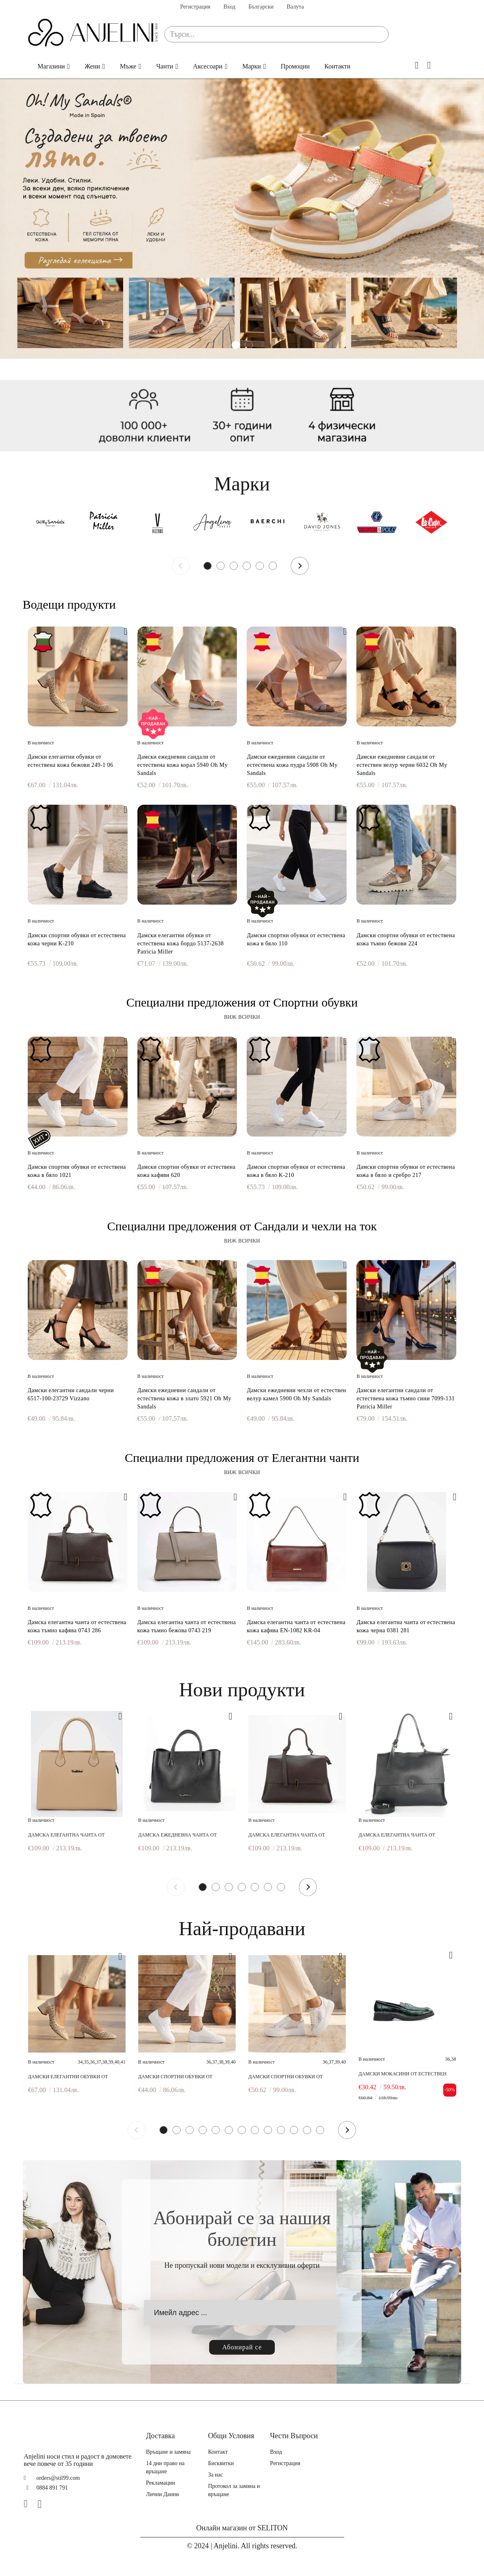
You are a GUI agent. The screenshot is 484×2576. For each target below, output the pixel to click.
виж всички (242, 1016)
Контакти (338, 66)
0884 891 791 (52, 2488)
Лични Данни (162, 2494)
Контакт (218, 2452)
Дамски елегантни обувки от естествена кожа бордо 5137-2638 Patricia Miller (180, 943)
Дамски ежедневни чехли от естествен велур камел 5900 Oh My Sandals (296, 1394)
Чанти (164, 66)
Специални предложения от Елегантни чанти (242, 1457)
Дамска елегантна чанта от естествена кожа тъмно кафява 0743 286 (77, 1626)
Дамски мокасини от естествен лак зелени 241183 (402, 2074)
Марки (251, 66)
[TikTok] (56, 2504)
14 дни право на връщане (165, 2467)
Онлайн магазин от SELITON (242, 2528)
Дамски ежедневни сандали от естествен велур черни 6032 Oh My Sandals (401, 765)
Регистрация (195, 7)
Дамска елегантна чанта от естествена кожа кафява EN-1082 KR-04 (296, 1626)
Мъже (128, 66)
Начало (18, 66)
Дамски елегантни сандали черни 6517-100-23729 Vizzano (71, 1394)
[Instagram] (43, 2504)
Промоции (295, 66)
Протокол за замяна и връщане (234, 2490)
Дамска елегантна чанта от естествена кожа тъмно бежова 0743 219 (186, 1626)
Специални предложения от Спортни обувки (242, 1002)
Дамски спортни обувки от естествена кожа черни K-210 (77, 939)
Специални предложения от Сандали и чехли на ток (242, 1226)
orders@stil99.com (58, 2478)
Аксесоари (208, 66)
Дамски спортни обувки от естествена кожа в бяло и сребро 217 (405, 1171)
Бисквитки (221, 2463)
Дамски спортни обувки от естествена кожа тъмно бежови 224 (405, 939)
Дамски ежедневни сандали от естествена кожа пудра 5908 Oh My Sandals (292, 765)
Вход (229, 7)
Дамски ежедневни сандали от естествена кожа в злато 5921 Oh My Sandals (184, 1398)
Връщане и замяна (168, 2452)
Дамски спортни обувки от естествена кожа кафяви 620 (186, 1171)
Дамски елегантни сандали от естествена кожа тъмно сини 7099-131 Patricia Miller (405, 1398)
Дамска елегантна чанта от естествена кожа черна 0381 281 (405, 1626)
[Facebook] (29, 2504)
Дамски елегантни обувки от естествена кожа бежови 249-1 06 (70, 761)
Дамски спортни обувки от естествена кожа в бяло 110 (296, 939)
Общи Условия (231, 2436)
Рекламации (160, 2483)
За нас (215, 2475)
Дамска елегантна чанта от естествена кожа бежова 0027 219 (72, 1835)
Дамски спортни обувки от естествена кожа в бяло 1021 (77, 1171)
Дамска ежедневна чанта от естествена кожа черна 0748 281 (180, 1835)
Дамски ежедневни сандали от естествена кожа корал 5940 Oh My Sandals (182, 765)
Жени (92, 66)
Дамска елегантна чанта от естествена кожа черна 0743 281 (400, 1835)
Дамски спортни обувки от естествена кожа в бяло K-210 (296, 1171)
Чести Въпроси (294, 2436)
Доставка (160, 2436)
